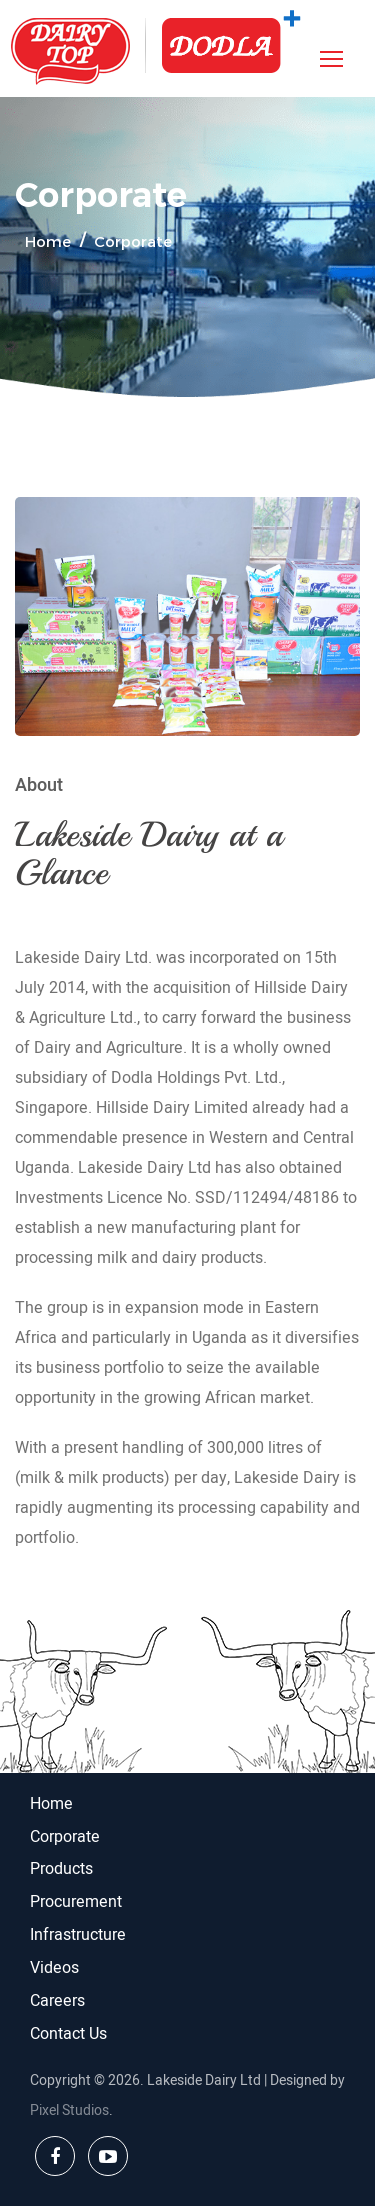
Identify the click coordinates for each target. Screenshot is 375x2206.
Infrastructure (78, 1935)
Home (48, 241)
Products (61, 1869)
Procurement (76, 1902)
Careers (57, 2001)
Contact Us (68, 2034)
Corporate (65, 1837)
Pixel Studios (69, 2110)
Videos (54, 1968)
